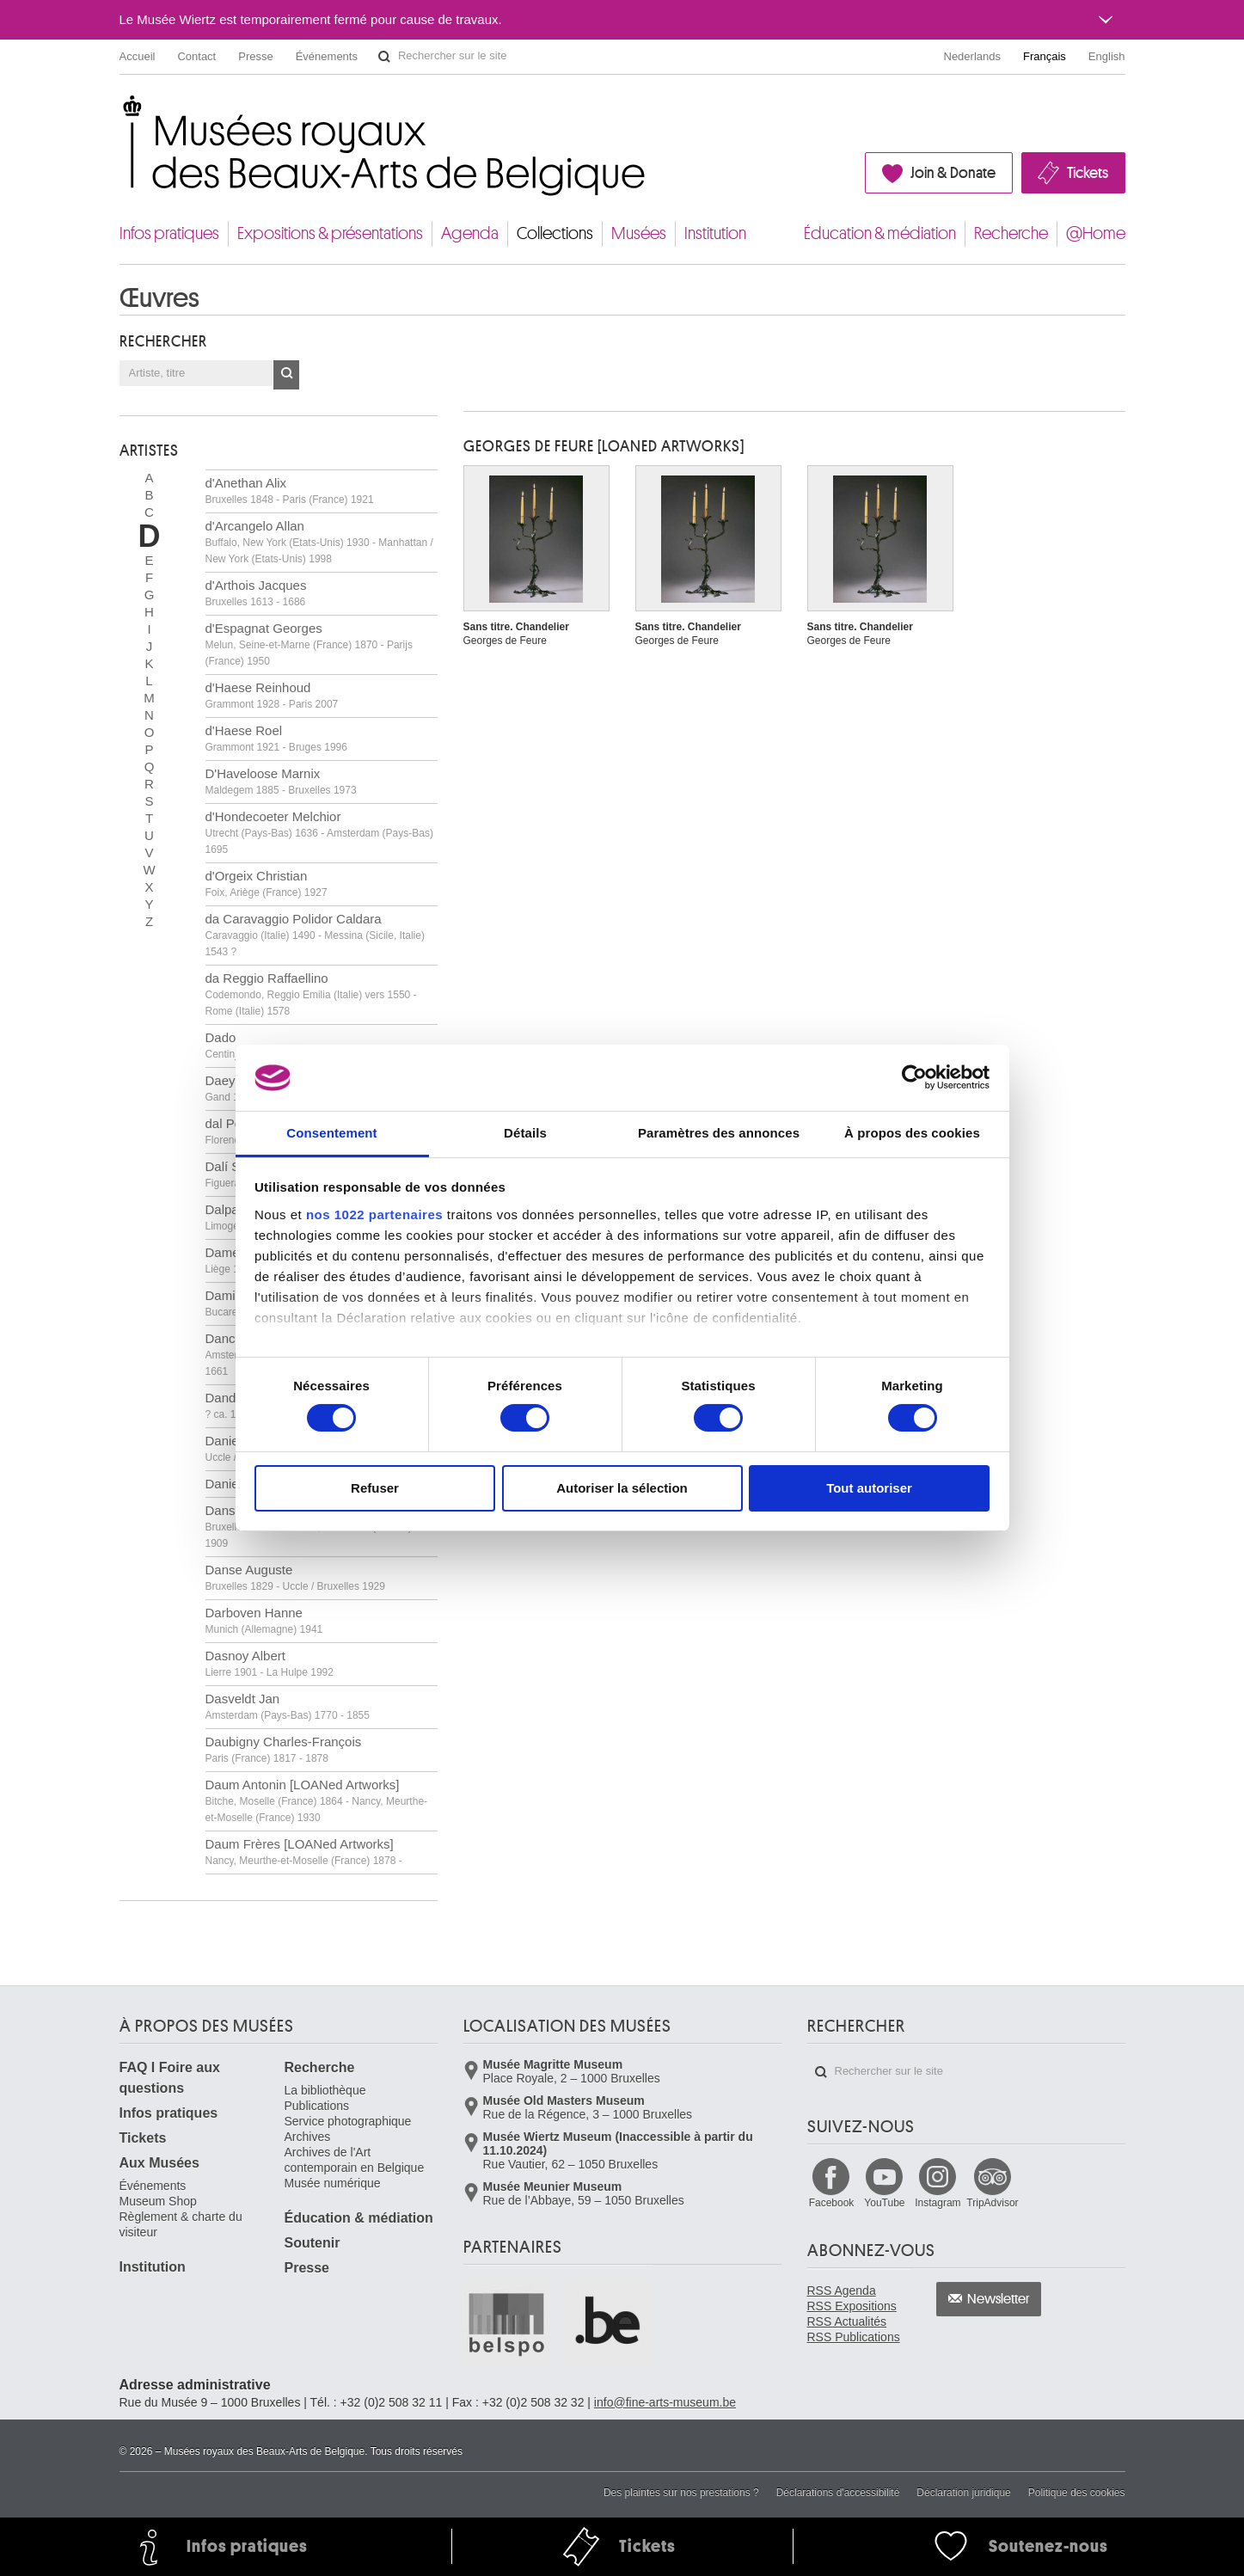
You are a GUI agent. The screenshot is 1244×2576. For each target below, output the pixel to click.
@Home (1095, 233)
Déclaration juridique (963, 2493)
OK (286, 374)
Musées (638, 233)
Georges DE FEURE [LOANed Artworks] (604, 446)
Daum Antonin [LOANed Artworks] (316, 1800)
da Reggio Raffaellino (311, 994)
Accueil (137, 56)
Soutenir (312, 2243)
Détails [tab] (525, 1132)
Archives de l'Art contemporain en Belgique (355, 2159)
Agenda (470, 233)
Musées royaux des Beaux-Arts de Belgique (121, 111)
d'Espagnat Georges (309, 644)
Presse (255, 56)
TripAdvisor (992, 2203)
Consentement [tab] (331, 1132)
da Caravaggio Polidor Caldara (315, 934)
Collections (555, 233)
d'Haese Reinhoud (272, 695)
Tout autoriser (869, 1488)
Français (1044, 56)
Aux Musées (159, 2163)
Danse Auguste (295, 1577)
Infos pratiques (169, 233)
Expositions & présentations (330, 233)
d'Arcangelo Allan (319, 541)
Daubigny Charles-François (283, 1749)
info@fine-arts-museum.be (665, 2402)
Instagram (937, 2203)
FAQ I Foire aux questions (169, 2077)
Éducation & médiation (880, 233)
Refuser (375, 1488)
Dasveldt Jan (287, 1706)
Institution (715, 233)
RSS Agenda (841, 2290)
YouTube (884, 2203)
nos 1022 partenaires (374, 1214)
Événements (327, 56)
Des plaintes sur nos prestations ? (681, 2493)
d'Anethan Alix (289, 490)
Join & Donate (953, 173)
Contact (196, 56)
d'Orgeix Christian (266, 883)
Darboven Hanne (264, 1620)
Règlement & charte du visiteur (180, 2224)
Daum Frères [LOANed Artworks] (303, 1852)
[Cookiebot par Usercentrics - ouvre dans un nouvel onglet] (914, 1077)
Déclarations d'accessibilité (838, 2493)
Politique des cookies (1076, 2493)
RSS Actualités (847, 2321)
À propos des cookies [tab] (912, 1132)
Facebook (832, 2203)
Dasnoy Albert (269, 1663)
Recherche (1011, 233)
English (1106, 56)
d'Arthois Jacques (256, 593)
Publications (317, 2106)
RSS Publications (853, 2337)
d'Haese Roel (276, 738)
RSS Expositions (852, 2306)
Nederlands (973, 56)
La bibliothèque (325, 2090)
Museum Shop (158, 2201)
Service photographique (348, 2121)
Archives (308, 2137)
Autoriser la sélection (622, 1488)
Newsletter (998, 2299)
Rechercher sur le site (384, 56)
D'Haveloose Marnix (281, 781)
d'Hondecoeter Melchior (319, 832)
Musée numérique (333, 2183)
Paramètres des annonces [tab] (719, 1132)
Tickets (1087, 173)
